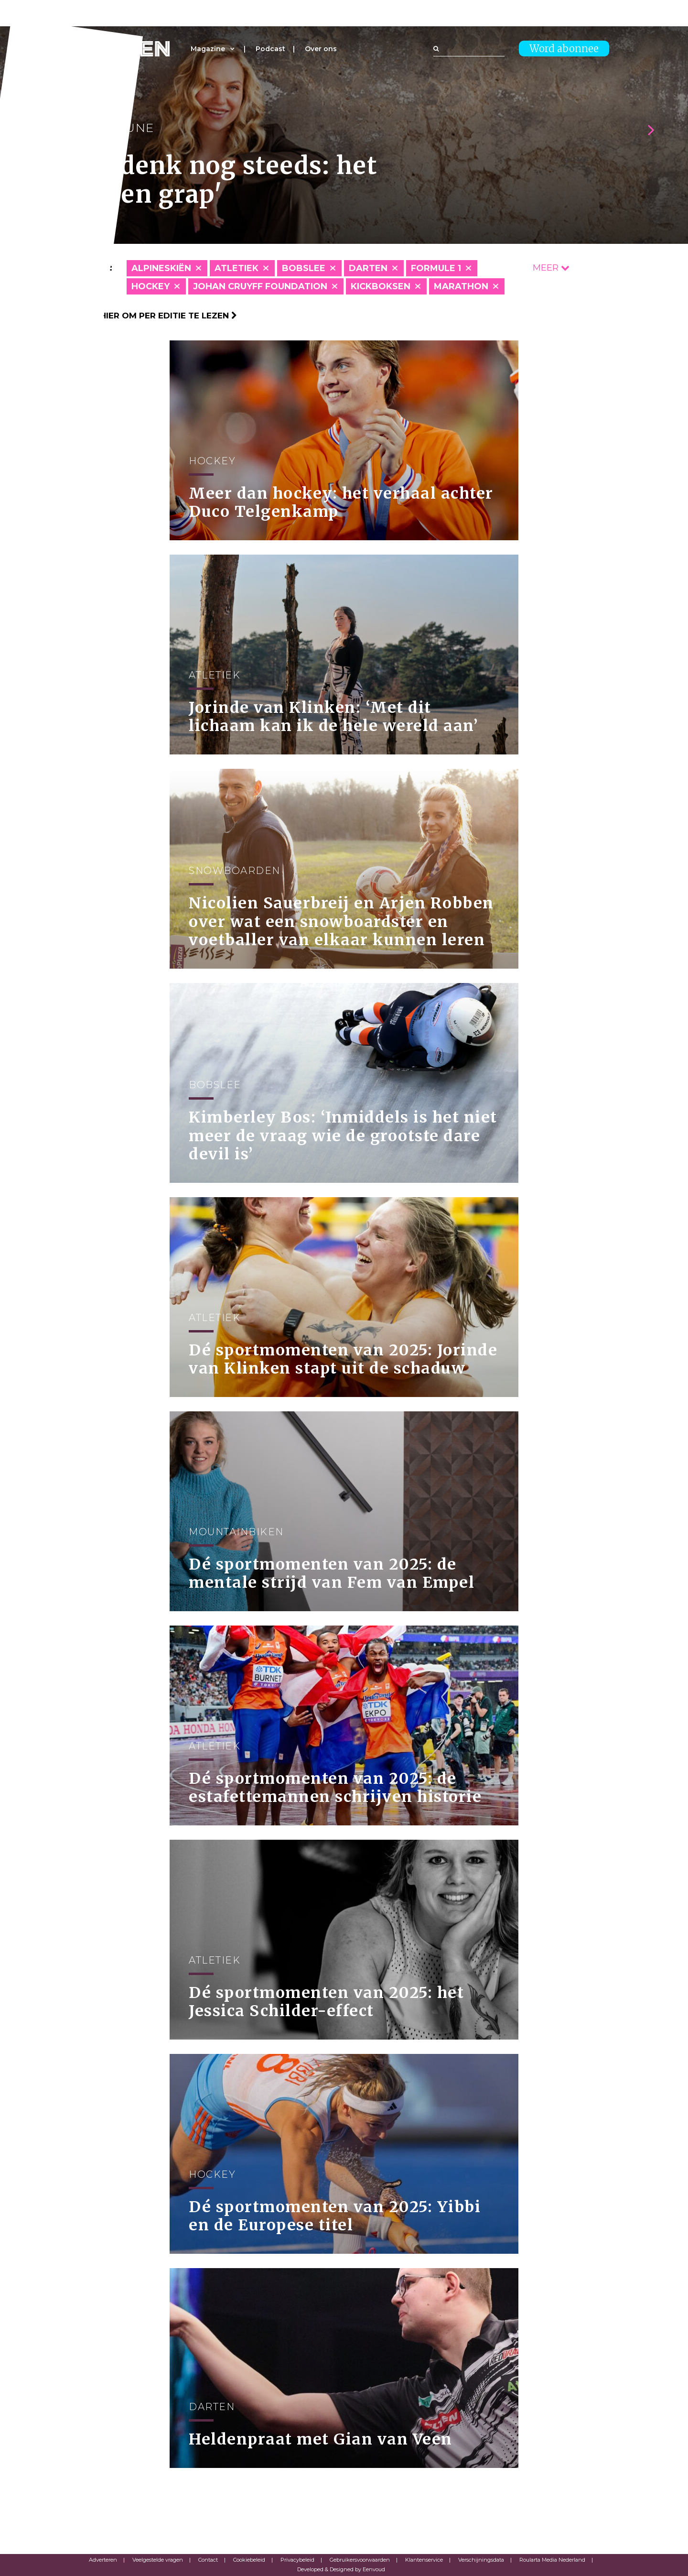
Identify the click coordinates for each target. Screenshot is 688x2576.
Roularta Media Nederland (552, 2559)
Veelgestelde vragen (157, 2559)
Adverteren (103, 2559)
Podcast (270, 48)
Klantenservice (424, 2559)
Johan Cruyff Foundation (260, 286)
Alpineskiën (161, 268)
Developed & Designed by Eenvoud (341, 2569)
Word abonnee (564, 49)
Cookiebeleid (249, 2559)
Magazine (208, 48)
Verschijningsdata (481, 2559)
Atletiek (236, 268)
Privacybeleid (297, 2559)
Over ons (321, 48)
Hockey (150, 286)
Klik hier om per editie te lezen (158, 315)
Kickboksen (380, 286)
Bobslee (303, 268)
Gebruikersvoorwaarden (360, 2559)
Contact (208, 2559)
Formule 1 (436, 268)
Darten (368, 268)
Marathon (461, 286)
